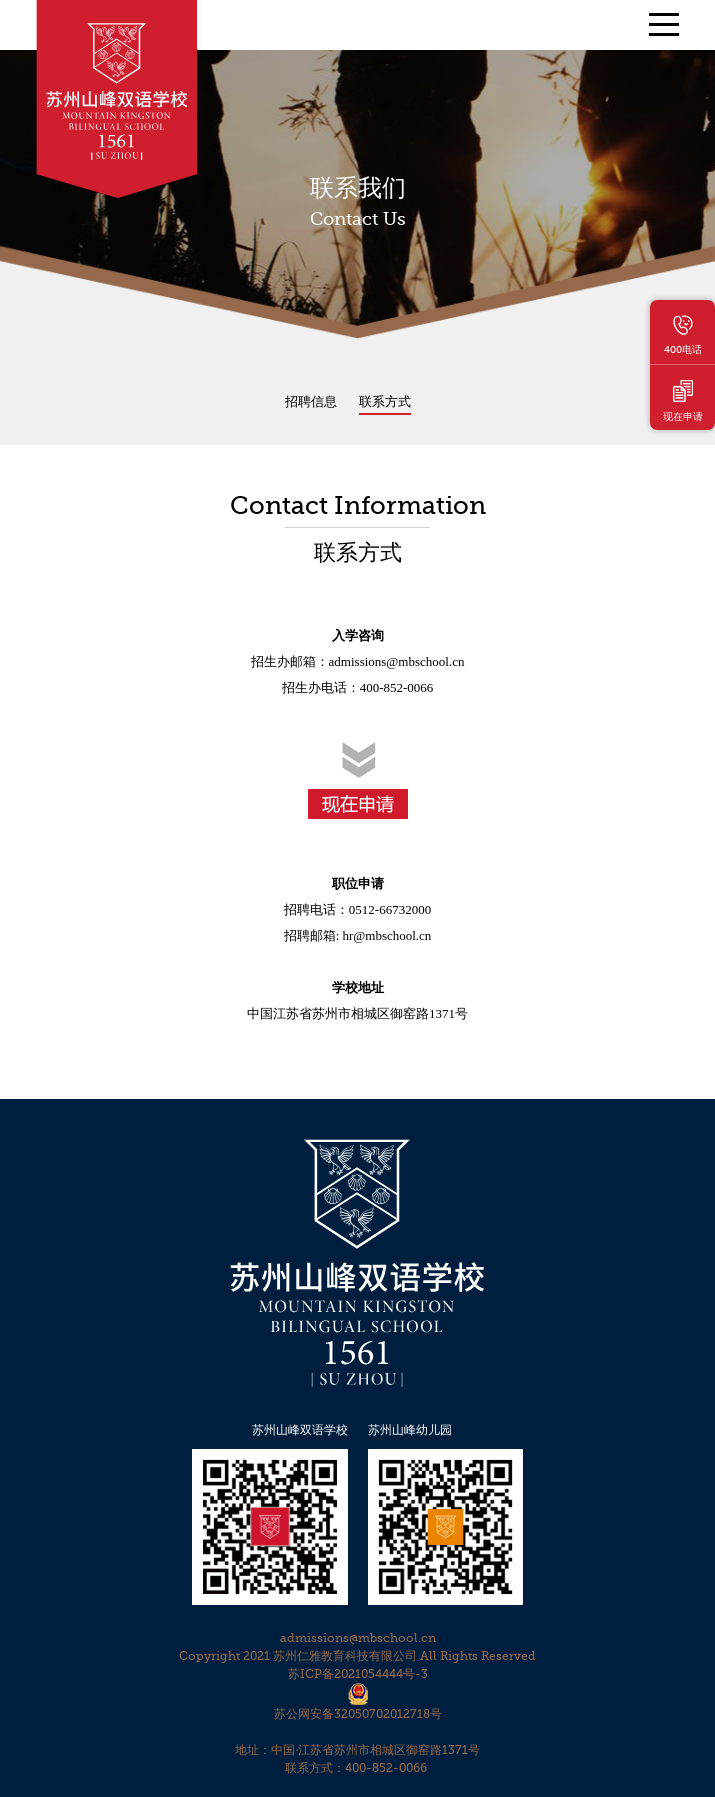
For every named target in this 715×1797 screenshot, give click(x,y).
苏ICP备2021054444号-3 (358, 1674)
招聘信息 (311, 401)
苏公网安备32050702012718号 (358, 1714)
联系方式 (385, 401)
